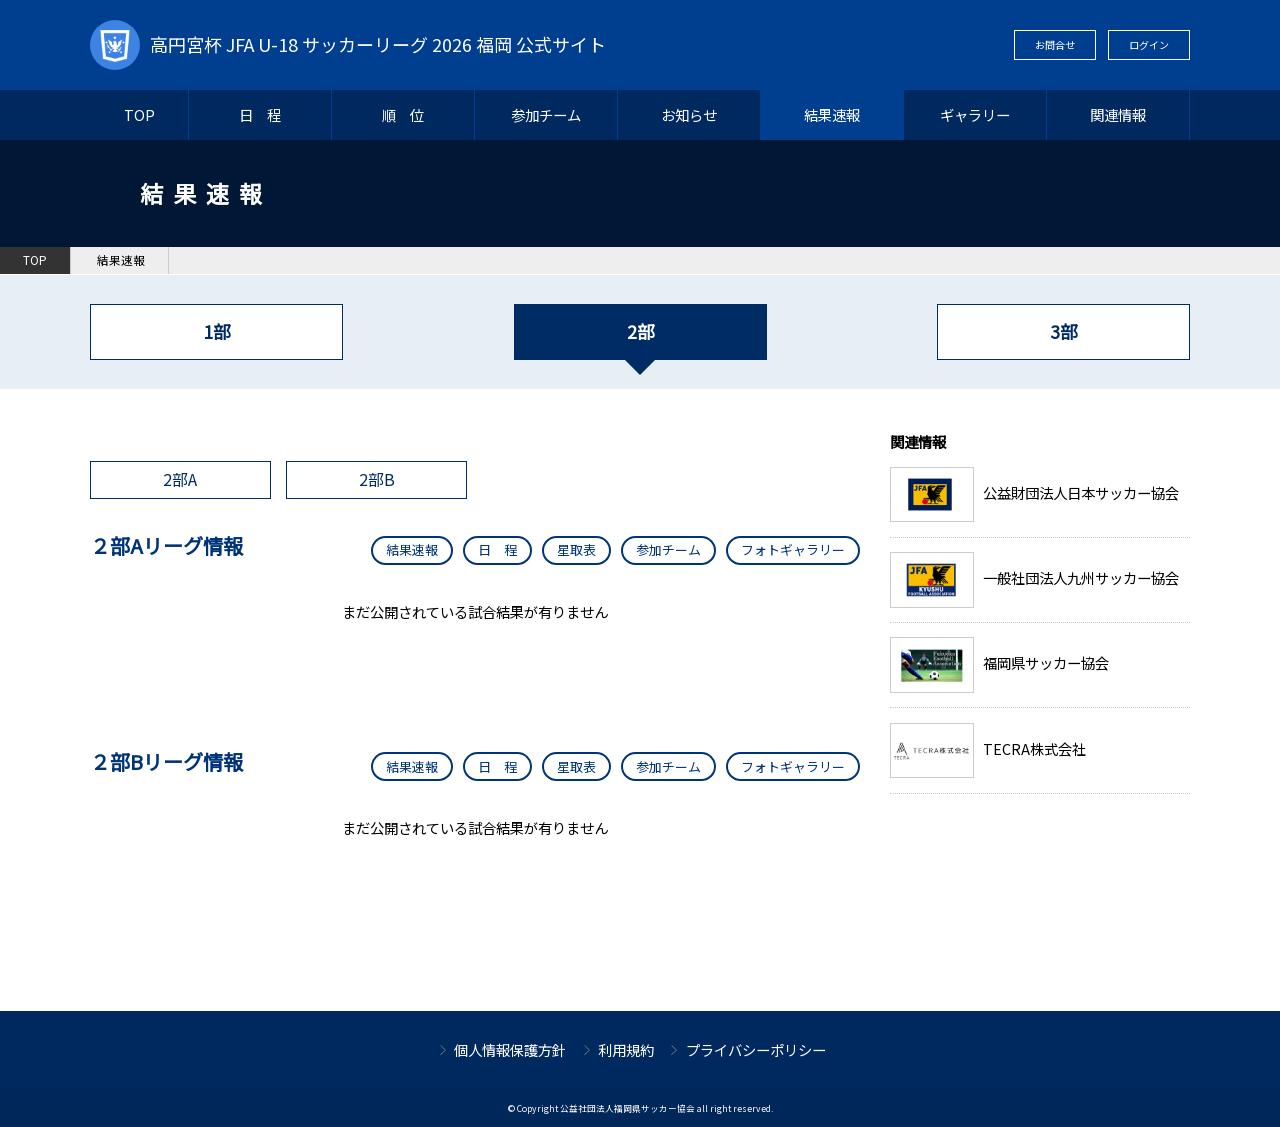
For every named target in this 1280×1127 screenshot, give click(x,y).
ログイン (1149, 44)
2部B (377, 479)
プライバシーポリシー (756, 1049)
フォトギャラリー (793, 549)
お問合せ (1055, 44)
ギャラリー (975, 114)
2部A (180, 479)
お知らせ (689, 114)
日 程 (260, 114)
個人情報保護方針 (510, 1049)
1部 (216, 331)
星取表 (576, 549)
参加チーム (546, 114)
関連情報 (1118, 114)
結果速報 (832, 114)
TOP (139, 114)
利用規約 (626, 1049)
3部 (1063, 331)
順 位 (403, 114)
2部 (640, 331)
